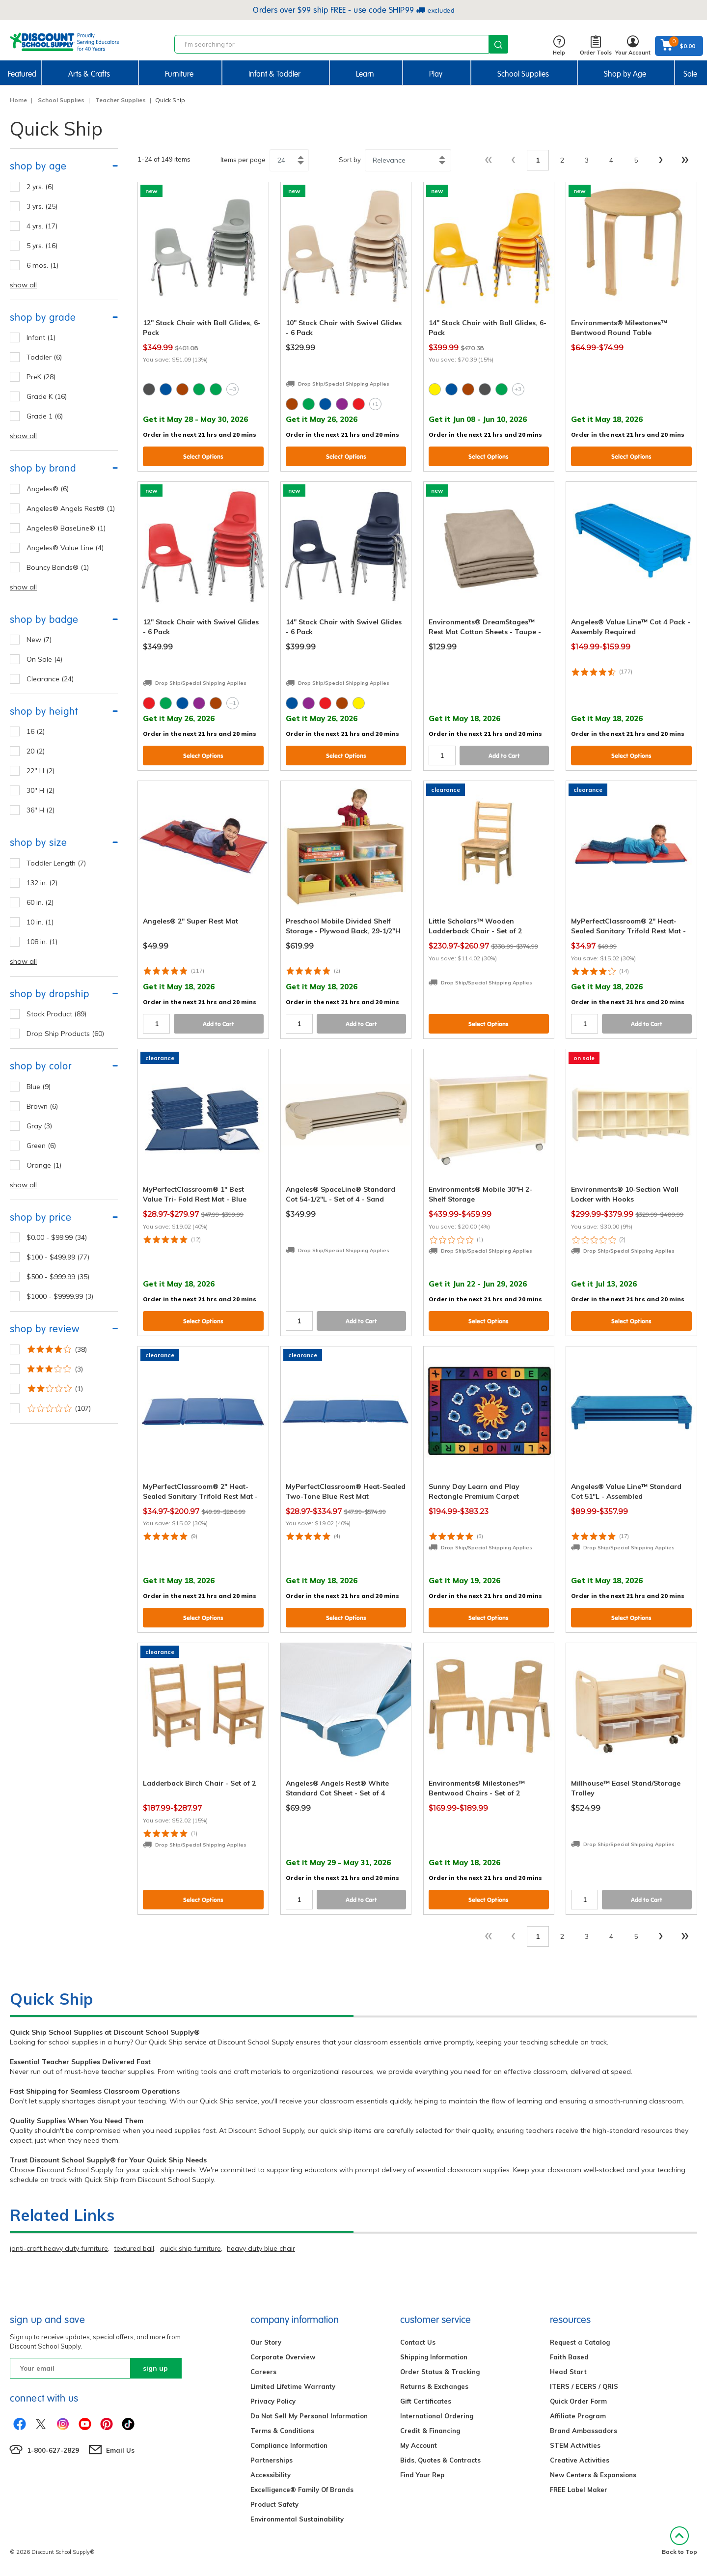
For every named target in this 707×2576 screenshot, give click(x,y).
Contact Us (417, 2342)
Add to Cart (504, 755)
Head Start (568, 2372)
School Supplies (523, 74)
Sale (690, 74)
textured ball (134, 2248)
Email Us (120, 2450)
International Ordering (436, 2416)
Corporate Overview (282, 2357)
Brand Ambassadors (583, 2431)
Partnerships (271, 2460)
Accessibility (270, 2475)
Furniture (179, 74)
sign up (155, 2368)
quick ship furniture (190, 2248)
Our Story (265, 2342)
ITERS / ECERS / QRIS (584, 2386)
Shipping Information (433, 2357)
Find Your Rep (422, 2475)
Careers (263, 2372)
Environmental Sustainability (297, 2519)
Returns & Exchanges (434, 2386)
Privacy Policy (273, 2401)
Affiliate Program (578, 2416)
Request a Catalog (580, 2342)
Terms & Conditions (282, 2431)
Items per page (243, 160)
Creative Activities (579, 2460)
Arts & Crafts (89, 74)
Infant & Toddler (274, 74)
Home (18, 100)
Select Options (203, 456)
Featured (22, 74)
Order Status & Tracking (440, 2372)
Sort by (350, 160)
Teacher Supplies (120, 100)
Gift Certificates (425, 2401)
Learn (365, 74)
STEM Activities (575, 2445)
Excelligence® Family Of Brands (302, 2489)
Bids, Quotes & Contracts (440, 2460)
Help (559, 46)
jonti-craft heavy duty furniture (59, 2248)
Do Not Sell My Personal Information (309, 2416)
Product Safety (274, 2504)
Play (435, 74)
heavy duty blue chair (261, 2248)
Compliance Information (288, 2445)
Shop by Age (625, 74)
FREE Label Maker (578, 2489)
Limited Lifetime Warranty (292, 2386)
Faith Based (569, 2357)
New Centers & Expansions (593, 2475)
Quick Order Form (578, 2401)
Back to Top (679, 2540)
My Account (418, 2445)
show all (23, 284)
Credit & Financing (430, 2431)
